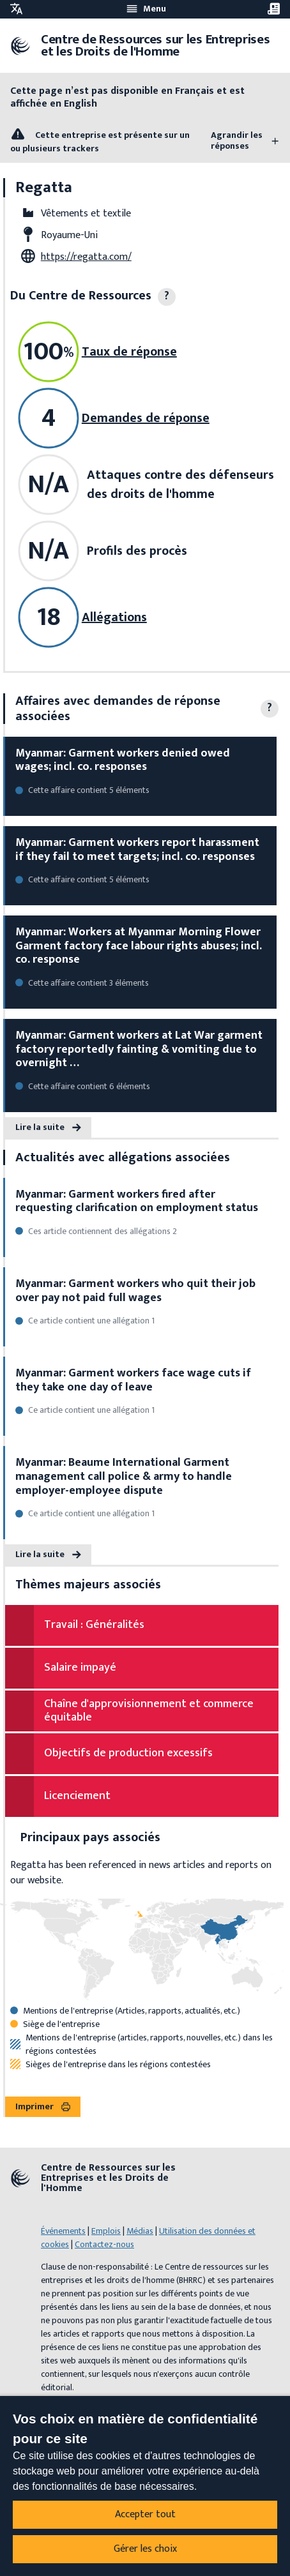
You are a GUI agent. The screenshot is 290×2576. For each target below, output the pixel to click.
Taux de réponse (129, 351)
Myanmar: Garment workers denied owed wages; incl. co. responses (122, 760)
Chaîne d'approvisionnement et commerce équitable (149, 1711)
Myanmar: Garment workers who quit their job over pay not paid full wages (135, 1290)
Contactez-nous (104, 2244)
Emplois (106, 2231)
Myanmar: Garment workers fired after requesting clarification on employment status (136, 1201)
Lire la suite (48, 1127)
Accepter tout (145, 2514)
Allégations (114, 617)
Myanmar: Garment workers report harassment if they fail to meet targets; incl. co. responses (137, 849)
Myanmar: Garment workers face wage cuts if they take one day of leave (133, 1380)
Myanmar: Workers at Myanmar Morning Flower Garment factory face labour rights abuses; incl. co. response (138, 946)
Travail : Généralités (94, 1624)
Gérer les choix (145, 2548)
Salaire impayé (80, 1667)
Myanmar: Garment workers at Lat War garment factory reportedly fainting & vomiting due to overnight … (139, 1049)
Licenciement (77, 1795)
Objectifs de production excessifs (128, 1753)
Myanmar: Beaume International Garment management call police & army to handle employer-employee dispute (123, 1476)
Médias (139, 2231)
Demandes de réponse (146, 418)
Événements (63, 2231)
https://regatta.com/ (86, 257)
